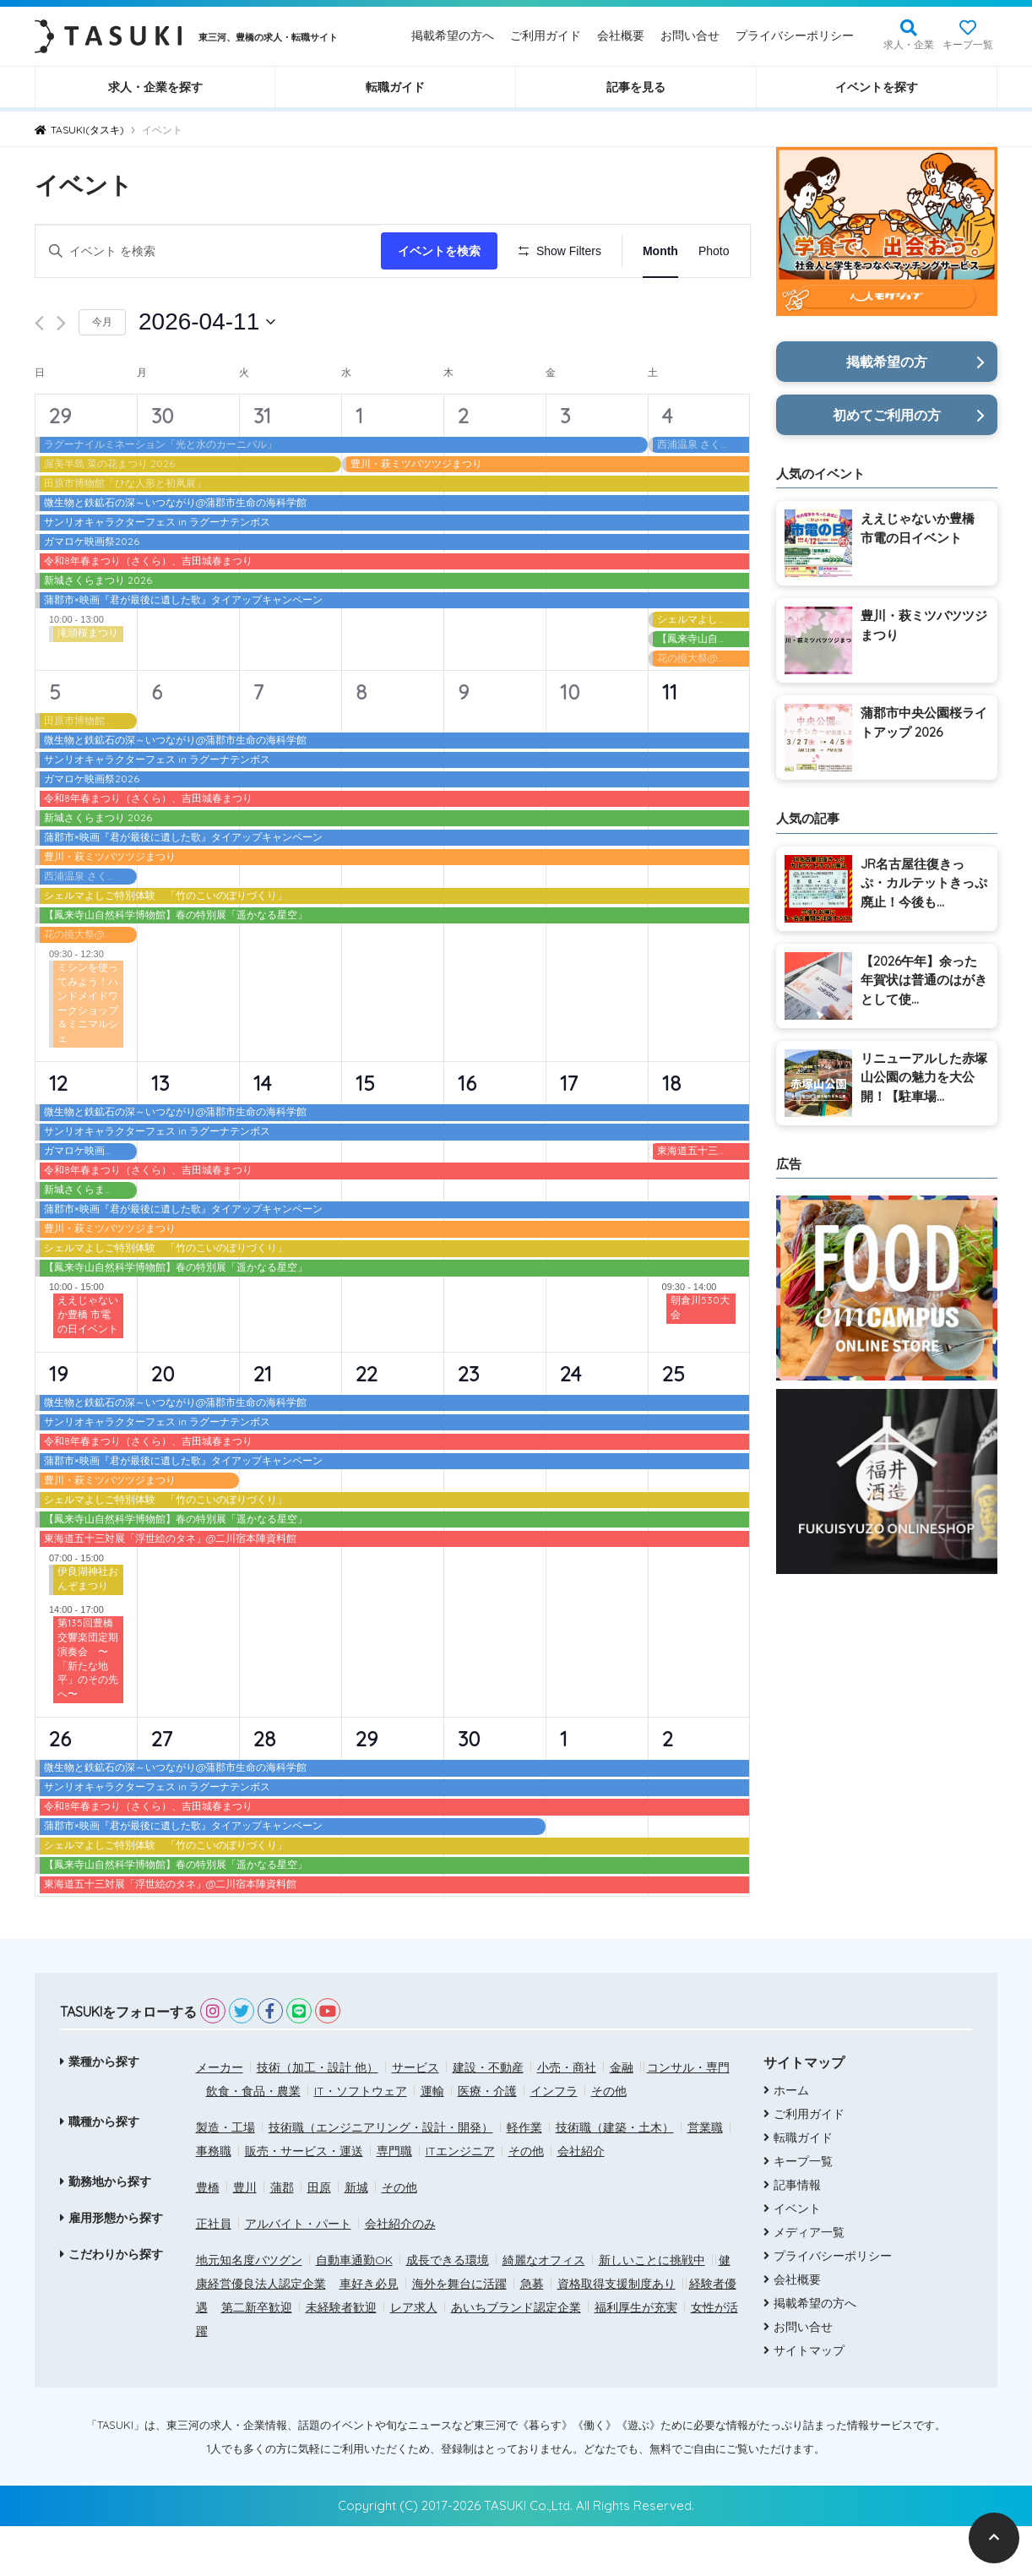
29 (60, 464)
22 (366, 1422)
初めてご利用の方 (887, 414)
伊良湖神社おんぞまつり (87, 1628)
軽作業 (524, 2176)
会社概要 (620, 35)
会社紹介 (581, 2200)
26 (60, 1788)
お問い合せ (690, 35)
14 (262, 1133)
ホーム (791, 2140)
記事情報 (797, 2234)
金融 (621, 2116)
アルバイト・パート (298, 2272)
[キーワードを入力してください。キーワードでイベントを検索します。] (210, 251)
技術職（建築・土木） (615, 2176)
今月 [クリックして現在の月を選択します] (102, 372)
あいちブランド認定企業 (516, 2356)
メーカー (219, 2116)
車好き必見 (369, 2332)
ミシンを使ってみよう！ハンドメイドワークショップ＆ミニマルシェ (87, 1052)
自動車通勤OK (354, 2309)
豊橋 (208, 2236)
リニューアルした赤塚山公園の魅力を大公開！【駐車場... (924, 1077)
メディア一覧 (809, 2282)
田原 (319, 2236)
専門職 (394, 2200)
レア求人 (413, 2356)
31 (262, 464)
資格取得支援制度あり (616, 2332)
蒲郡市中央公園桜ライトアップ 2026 (924, 722)
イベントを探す (876, 87)
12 (58, 1133)
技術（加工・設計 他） (317, 2116)
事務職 (213, 2200)
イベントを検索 (444, 251)
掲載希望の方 (886, 361)
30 (162, 464)
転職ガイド (395, 87)
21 (262, 1422)
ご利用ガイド (545, 35)
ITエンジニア (460, 2200)
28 (264, 1788)
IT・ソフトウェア (360, 2140)
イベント (797, 2258)
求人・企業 (908, 44)
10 (569, 741)
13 (160, 1133)
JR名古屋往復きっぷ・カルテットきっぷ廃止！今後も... (924, 883)
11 (669, 741)
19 (58, 1422)
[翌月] (61, 373)
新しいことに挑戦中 (652, 2309)
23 (468, 1422)
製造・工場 (225, 2176)
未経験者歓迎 (341, 2356)
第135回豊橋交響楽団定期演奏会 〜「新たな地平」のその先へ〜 (87, 1708)
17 (569, 1133)
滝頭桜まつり (87, 682)
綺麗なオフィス (543, 2309)
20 (162, 1422)
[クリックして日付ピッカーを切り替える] (207, 372)
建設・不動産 (488, 2116)
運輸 (432, 2140)
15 (365, 1133)
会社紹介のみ (400, 2272)
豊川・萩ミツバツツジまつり (924, 625)
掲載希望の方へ (452, 35)
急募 (532, 2332)
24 (570, 1422)
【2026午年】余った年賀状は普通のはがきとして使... (924, 980)
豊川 (245, 2236)
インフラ (554, 2140)
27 (161, 1788)
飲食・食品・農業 (253, 2140)
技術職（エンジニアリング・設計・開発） (381, 2176)
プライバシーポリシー (795, 35)
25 (673, 1422)
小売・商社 (566, 2116)
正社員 (213, 2272)
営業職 (705, 2176)
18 (671, 1133)
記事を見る (635, 87)
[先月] (39, 373)
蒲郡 (282, 2236)
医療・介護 (487, 2140)
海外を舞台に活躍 (459, 2332)
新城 (356, 2236)
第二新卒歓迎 (256, 2356)
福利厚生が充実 (636, 2356)
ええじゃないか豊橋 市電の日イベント (87, 1364)
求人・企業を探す (155, 87)
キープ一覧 (967, 44)
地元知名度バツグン (249, 2309)
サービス (415, 2116)
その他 (609, 2140)
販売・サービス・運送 (304, 2200)
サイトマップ (809, 2400)
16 (467, 1133)
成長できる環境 (447, 2309)
